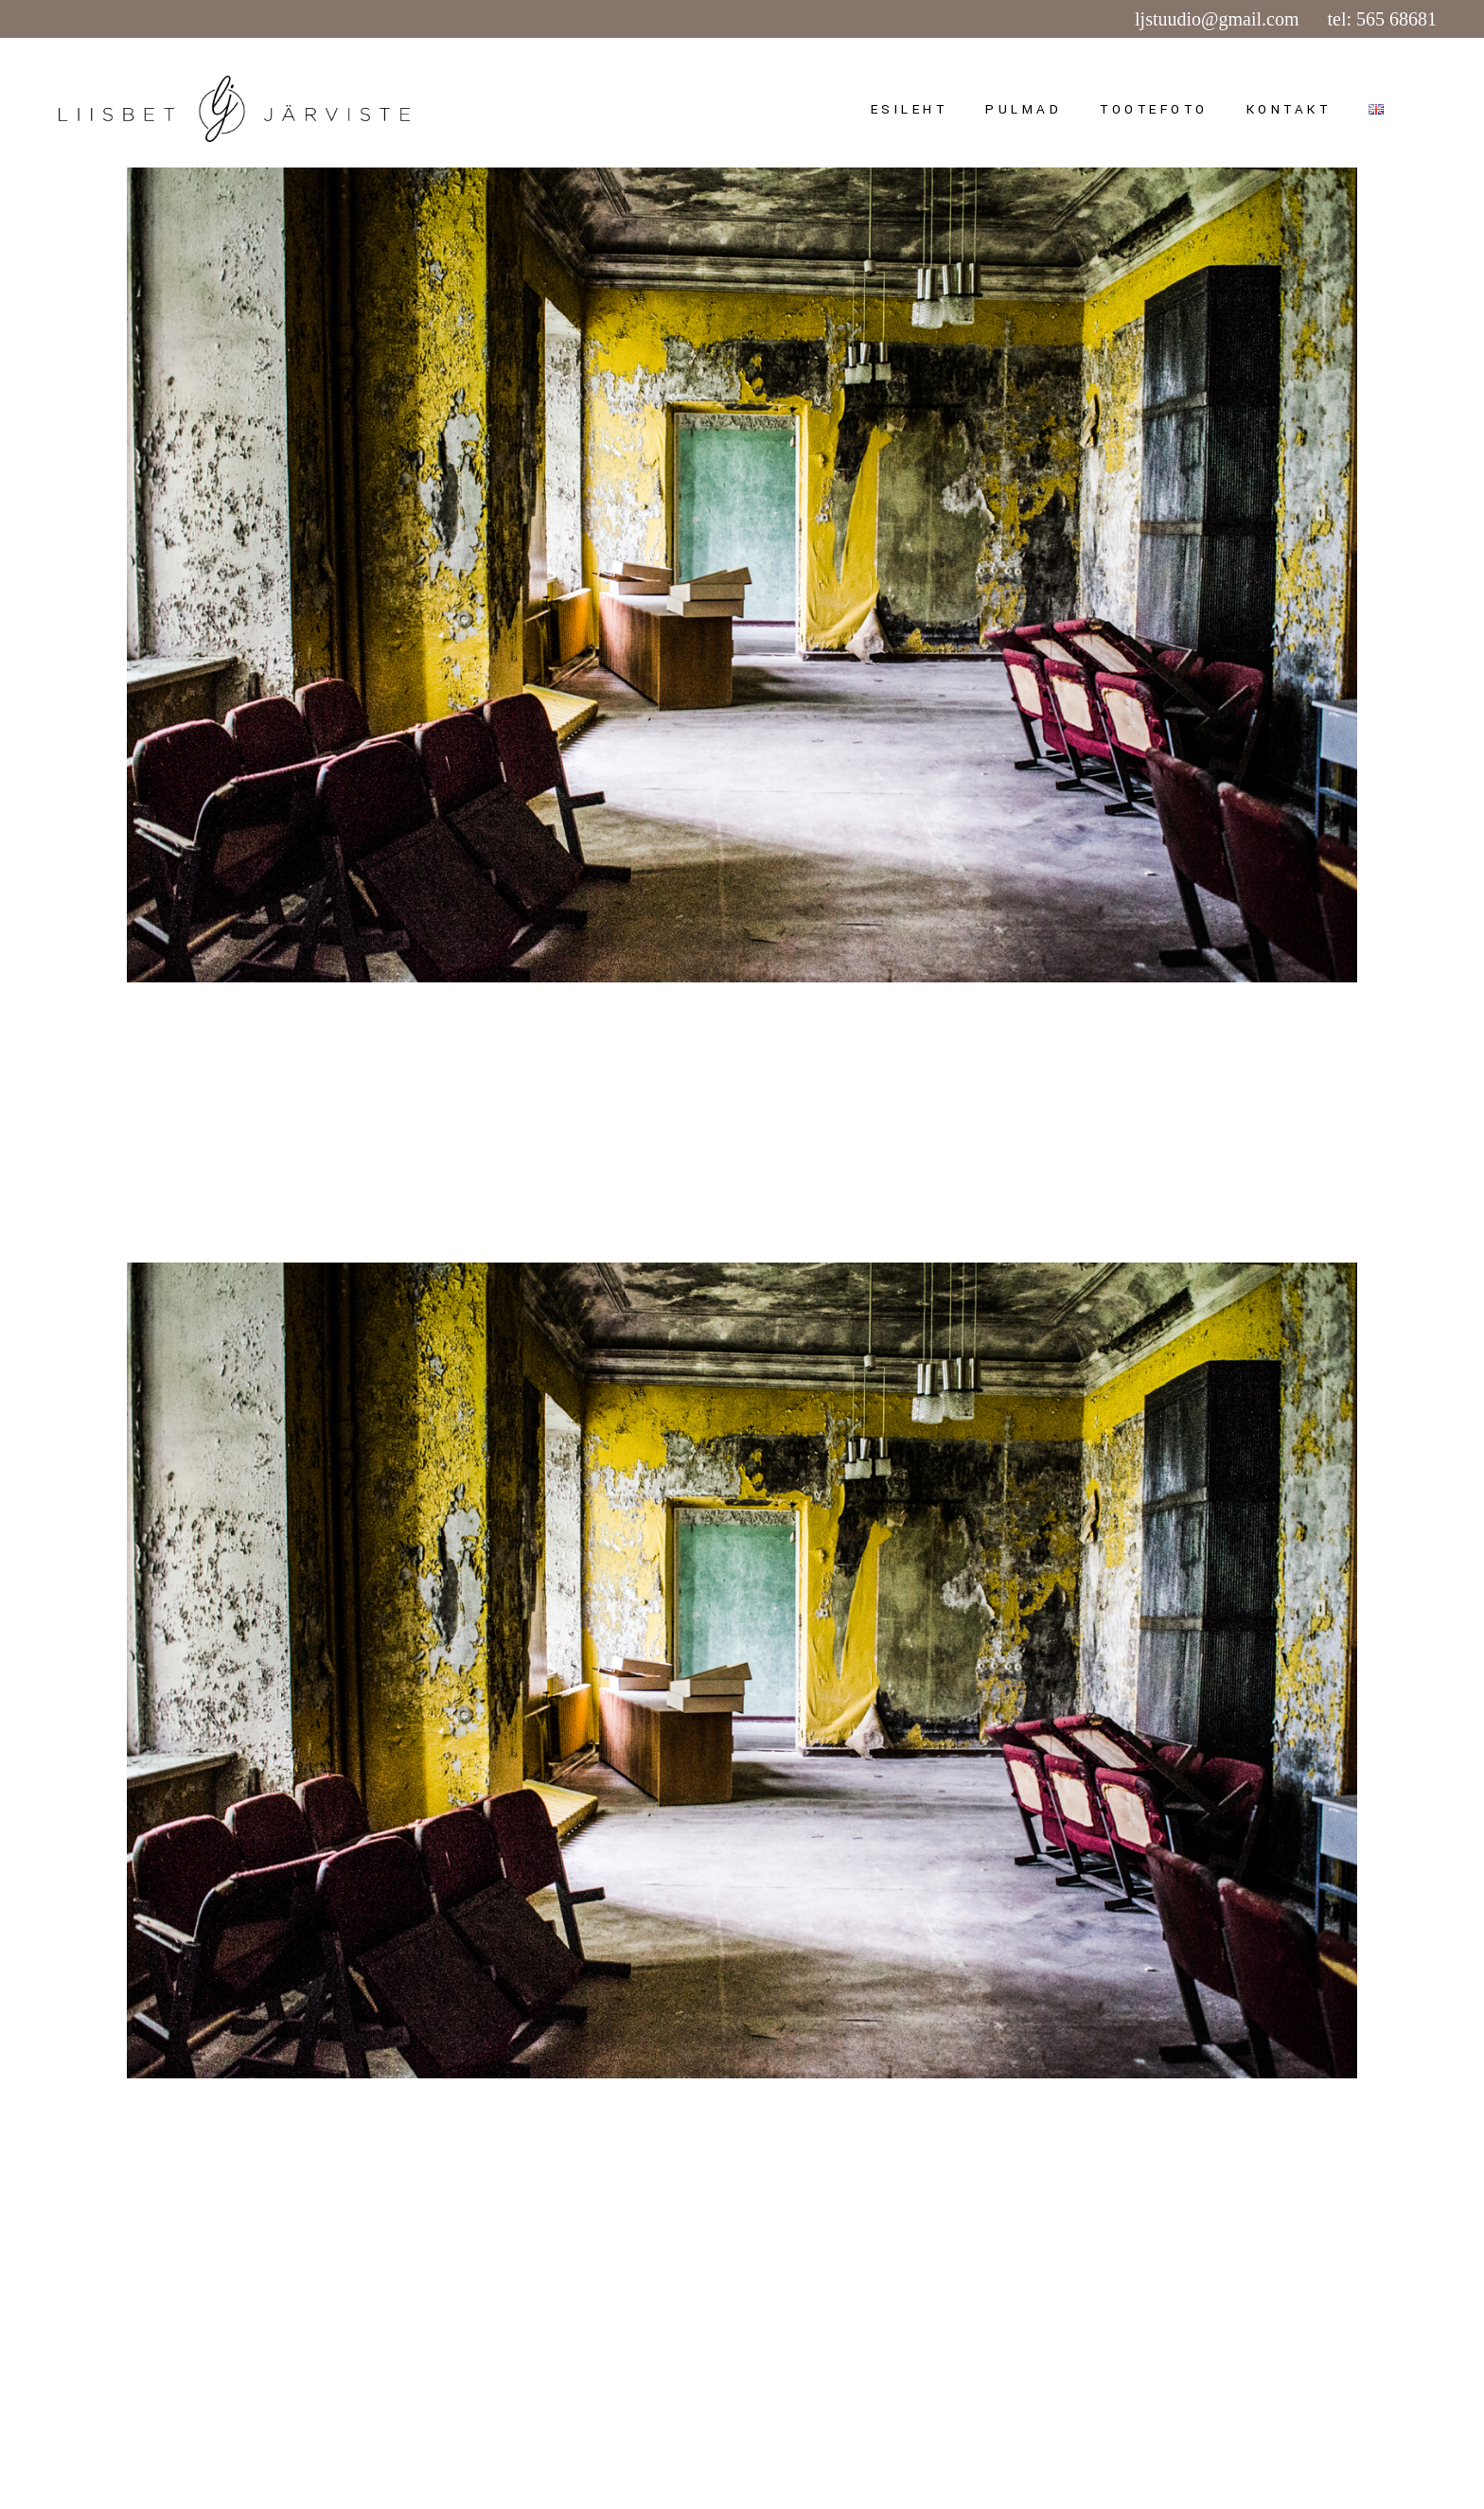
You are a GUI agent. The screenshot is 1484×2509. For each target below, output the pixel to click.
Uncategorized (295, 1041)
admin (400, 1041)
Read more (174, 1159)
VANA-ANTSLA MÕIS (341, 1083)
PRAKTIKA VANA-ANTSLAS (399, 2179)
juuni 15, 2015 (175, 1041)
